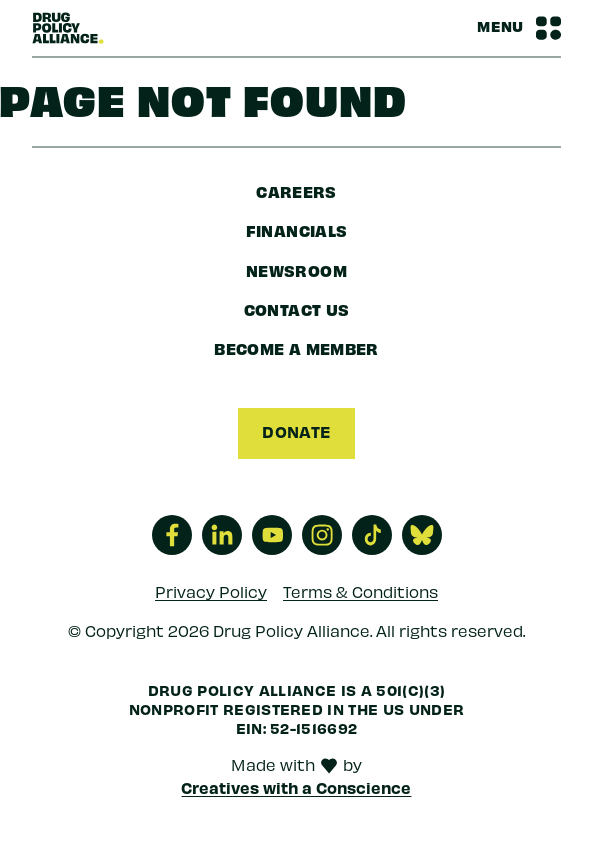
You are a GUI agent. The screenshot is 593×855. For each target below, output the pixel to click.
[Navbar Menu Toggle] (519, 28)
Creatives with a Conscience (296, 787)
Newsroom (296, 270)
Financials (297, 230)
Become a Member (296, 348)
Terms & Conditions (360, 590)
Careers (296, 191)
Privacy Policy (211, 590)
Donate (296, 431)
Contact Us (297, 309)
